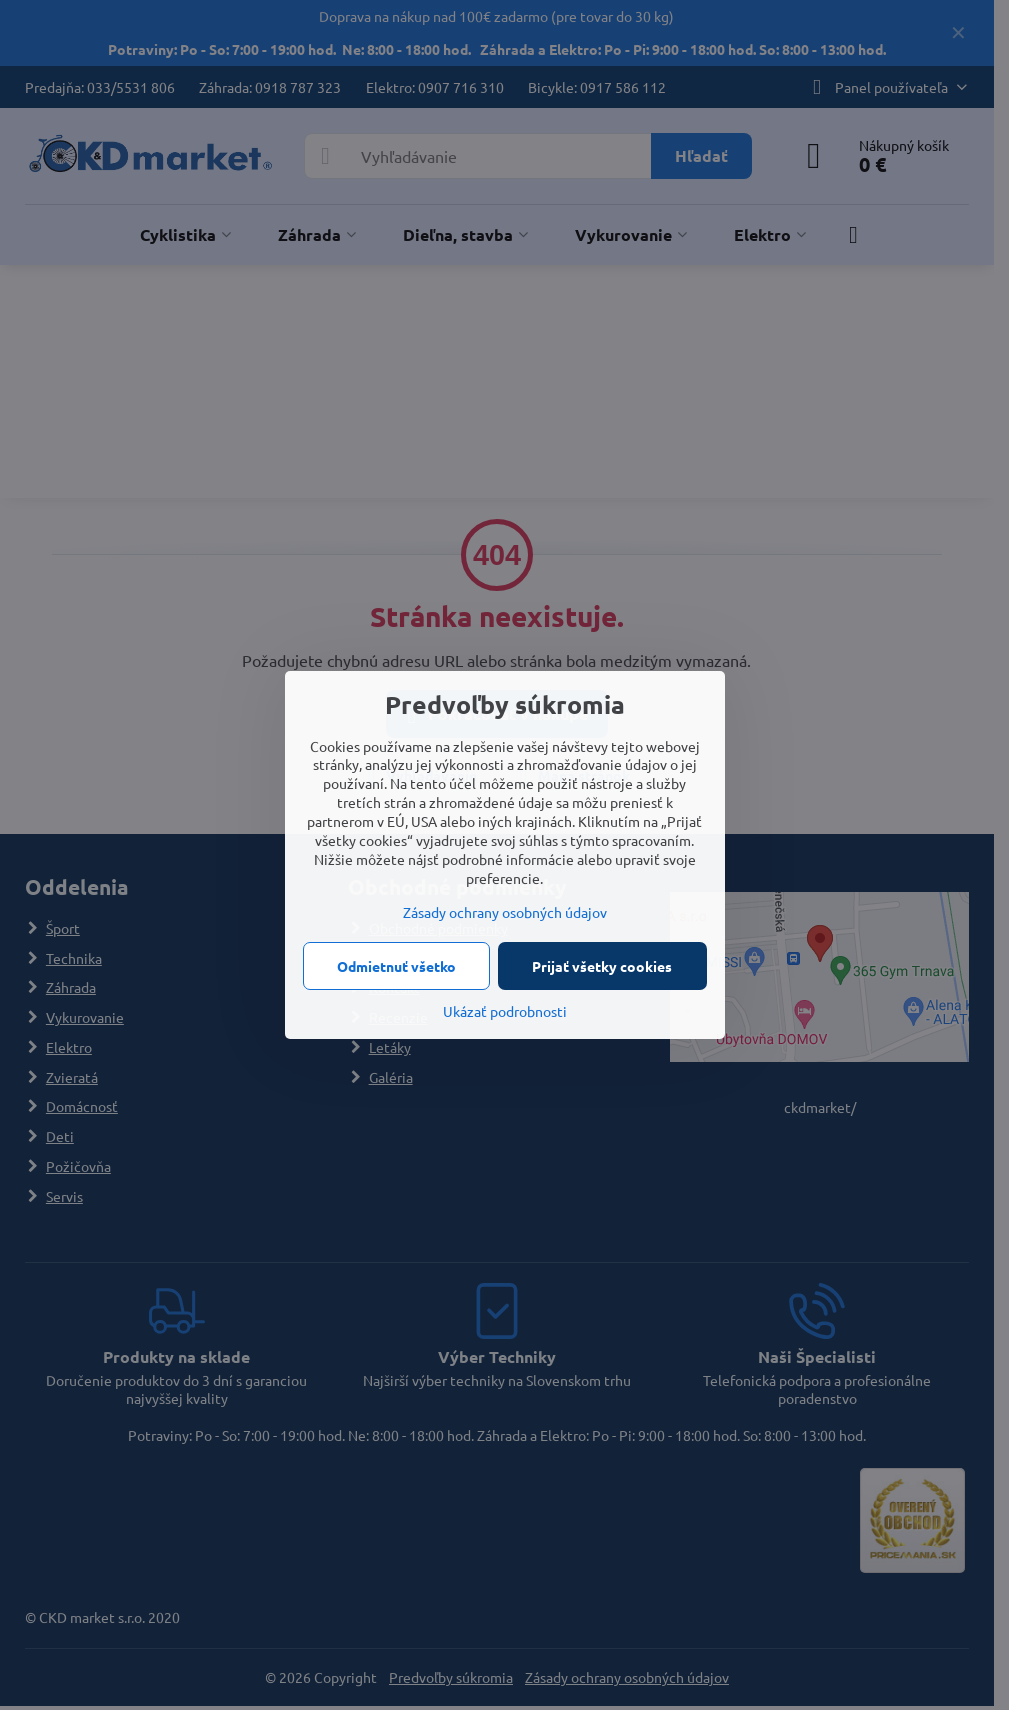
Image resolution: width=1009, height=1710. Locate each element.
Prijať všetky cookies (602, 966)
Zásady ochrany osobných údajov (505, 912)
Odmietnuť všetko (396, 966)
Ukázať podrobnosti (505, 1011)
